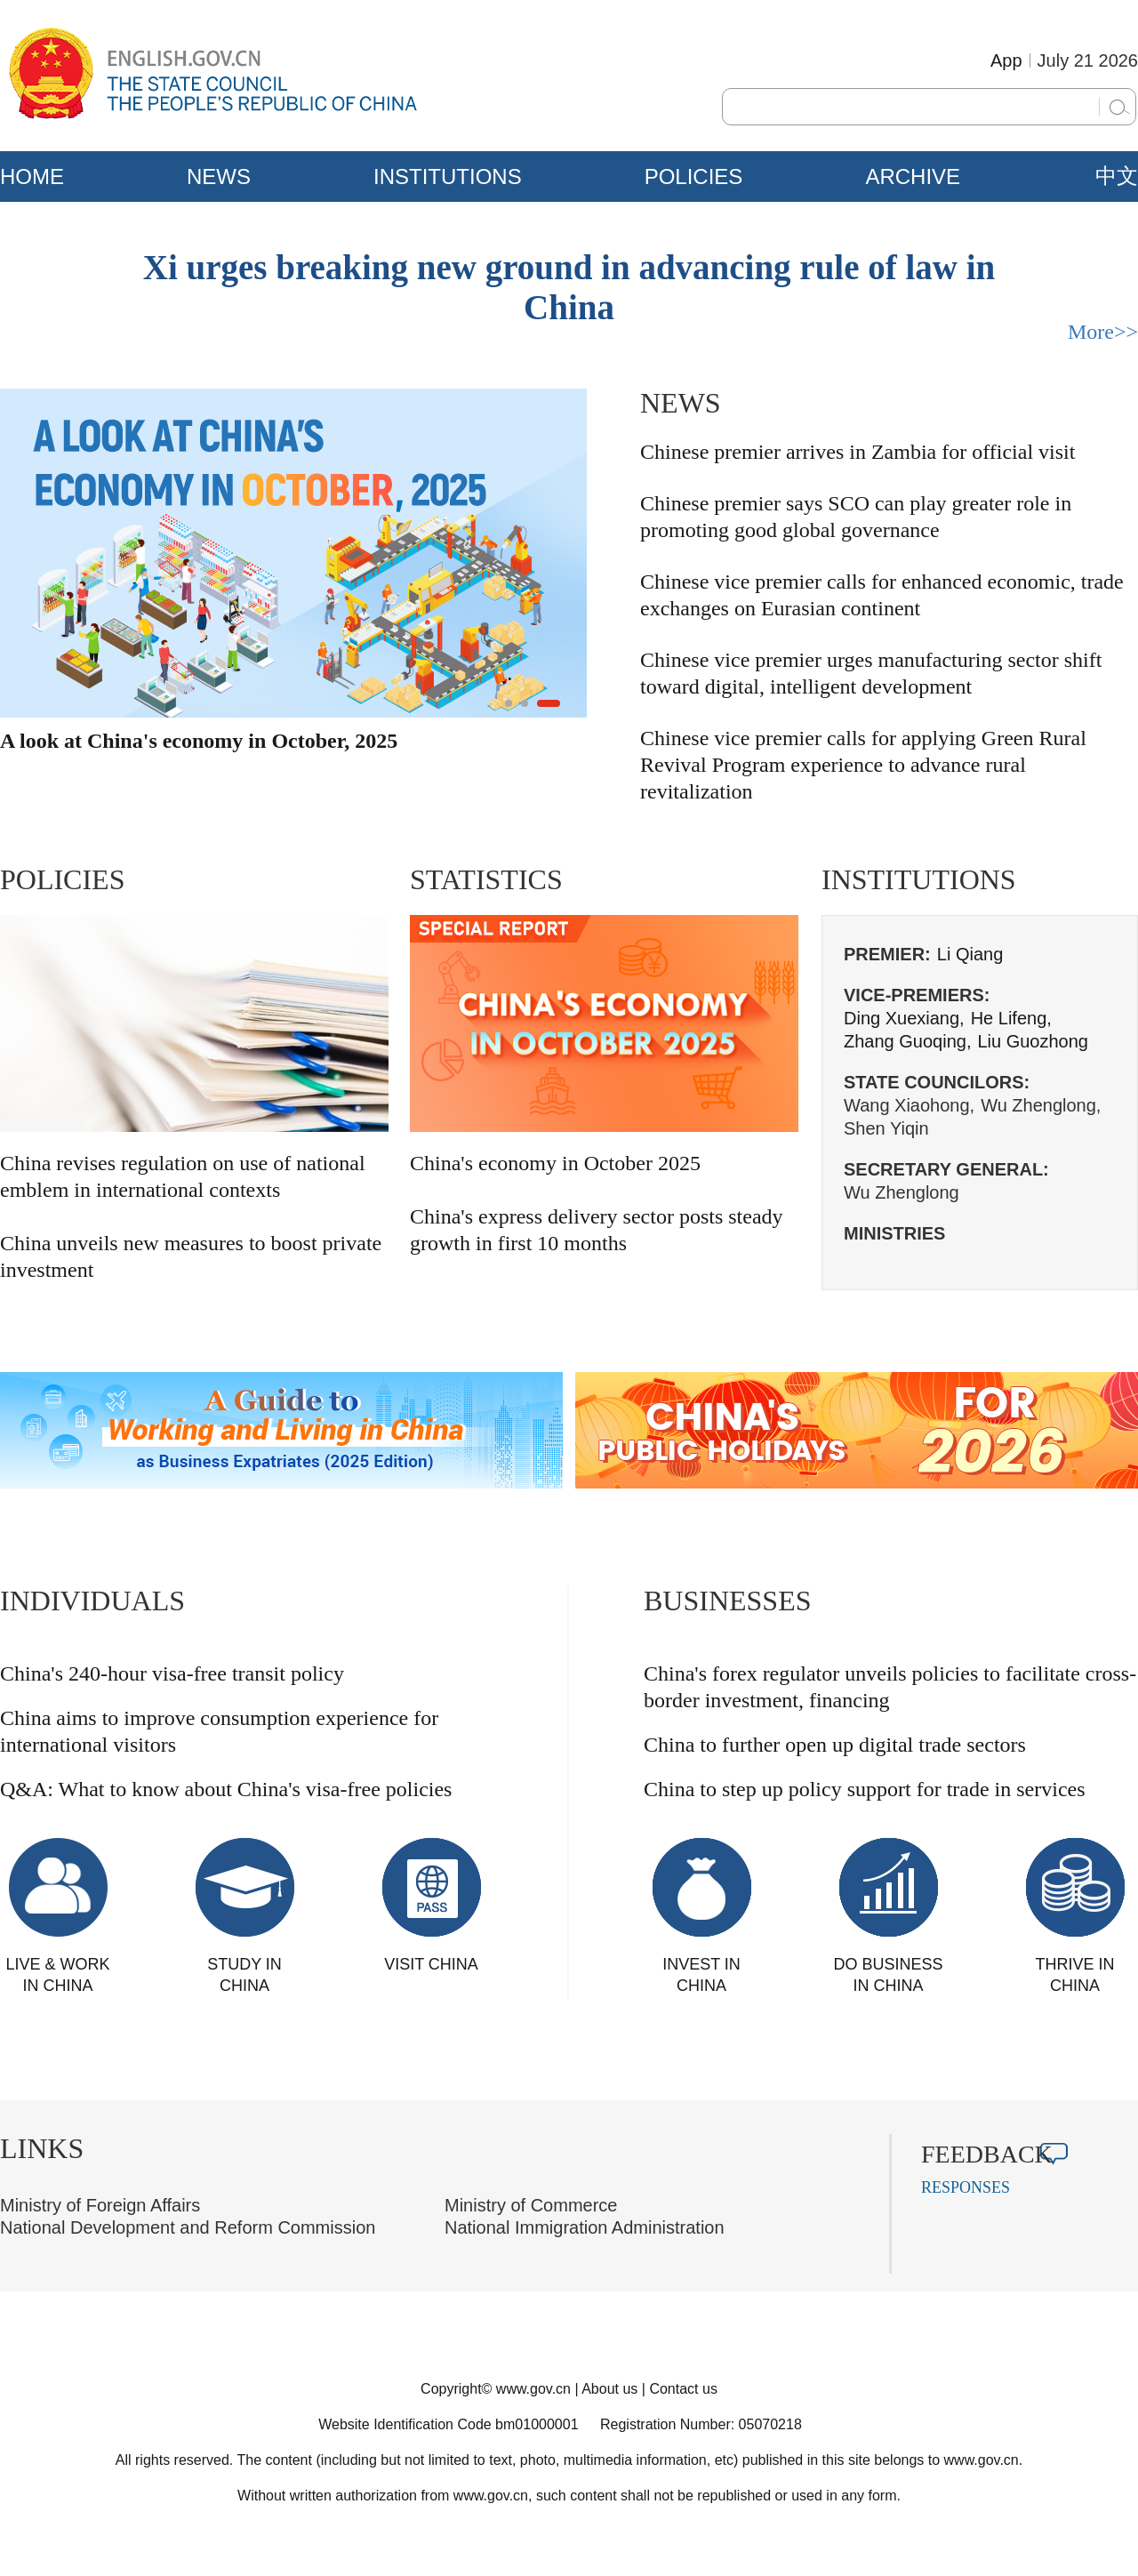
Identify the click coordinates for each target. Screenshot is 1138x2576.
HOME (32, 177)
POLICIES (694, 177)
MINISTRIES (894, 1233)
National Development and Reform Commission (187, 2227)
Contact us (683, 2388)
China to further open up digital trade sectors (835, 1744)
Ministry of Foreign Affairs (100, 2205)
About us (609, 2388)
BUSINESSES (728, 1601)
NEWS (219, 177)
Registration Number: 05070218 (701, 2424)
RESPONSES (965, 2187)
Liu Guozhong (1032, 1041)
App (1006, 60)
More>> (1103, 331)
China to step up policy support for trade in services (865, 1789)
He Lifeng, (1011, 1018)
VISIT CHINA (431, 1964)
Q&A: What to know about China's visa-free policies (226, 1789)
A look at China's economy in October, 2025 (198, 740)
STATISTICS (486, 879)
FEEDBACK (987, 2154)
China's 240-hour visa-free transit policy (172, 1673)
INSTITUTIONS (447, 177)
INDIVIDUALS (92, 1601)
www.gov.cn (533, 2388)
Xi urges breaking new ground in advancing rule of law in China (569, 287)
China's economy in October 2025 (555, 1163)
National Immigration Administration (585, 2227)
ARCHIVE (912, 177)
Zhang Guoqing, (907, 1041)
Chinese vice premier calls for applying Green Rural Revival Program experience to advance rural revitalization (863, 764)
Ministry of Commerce (531, 2205)
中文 (1116, 176)
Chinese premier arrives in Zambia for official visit (857, 451)
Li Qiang (970, 954)
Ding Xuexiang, (904, 1018)
